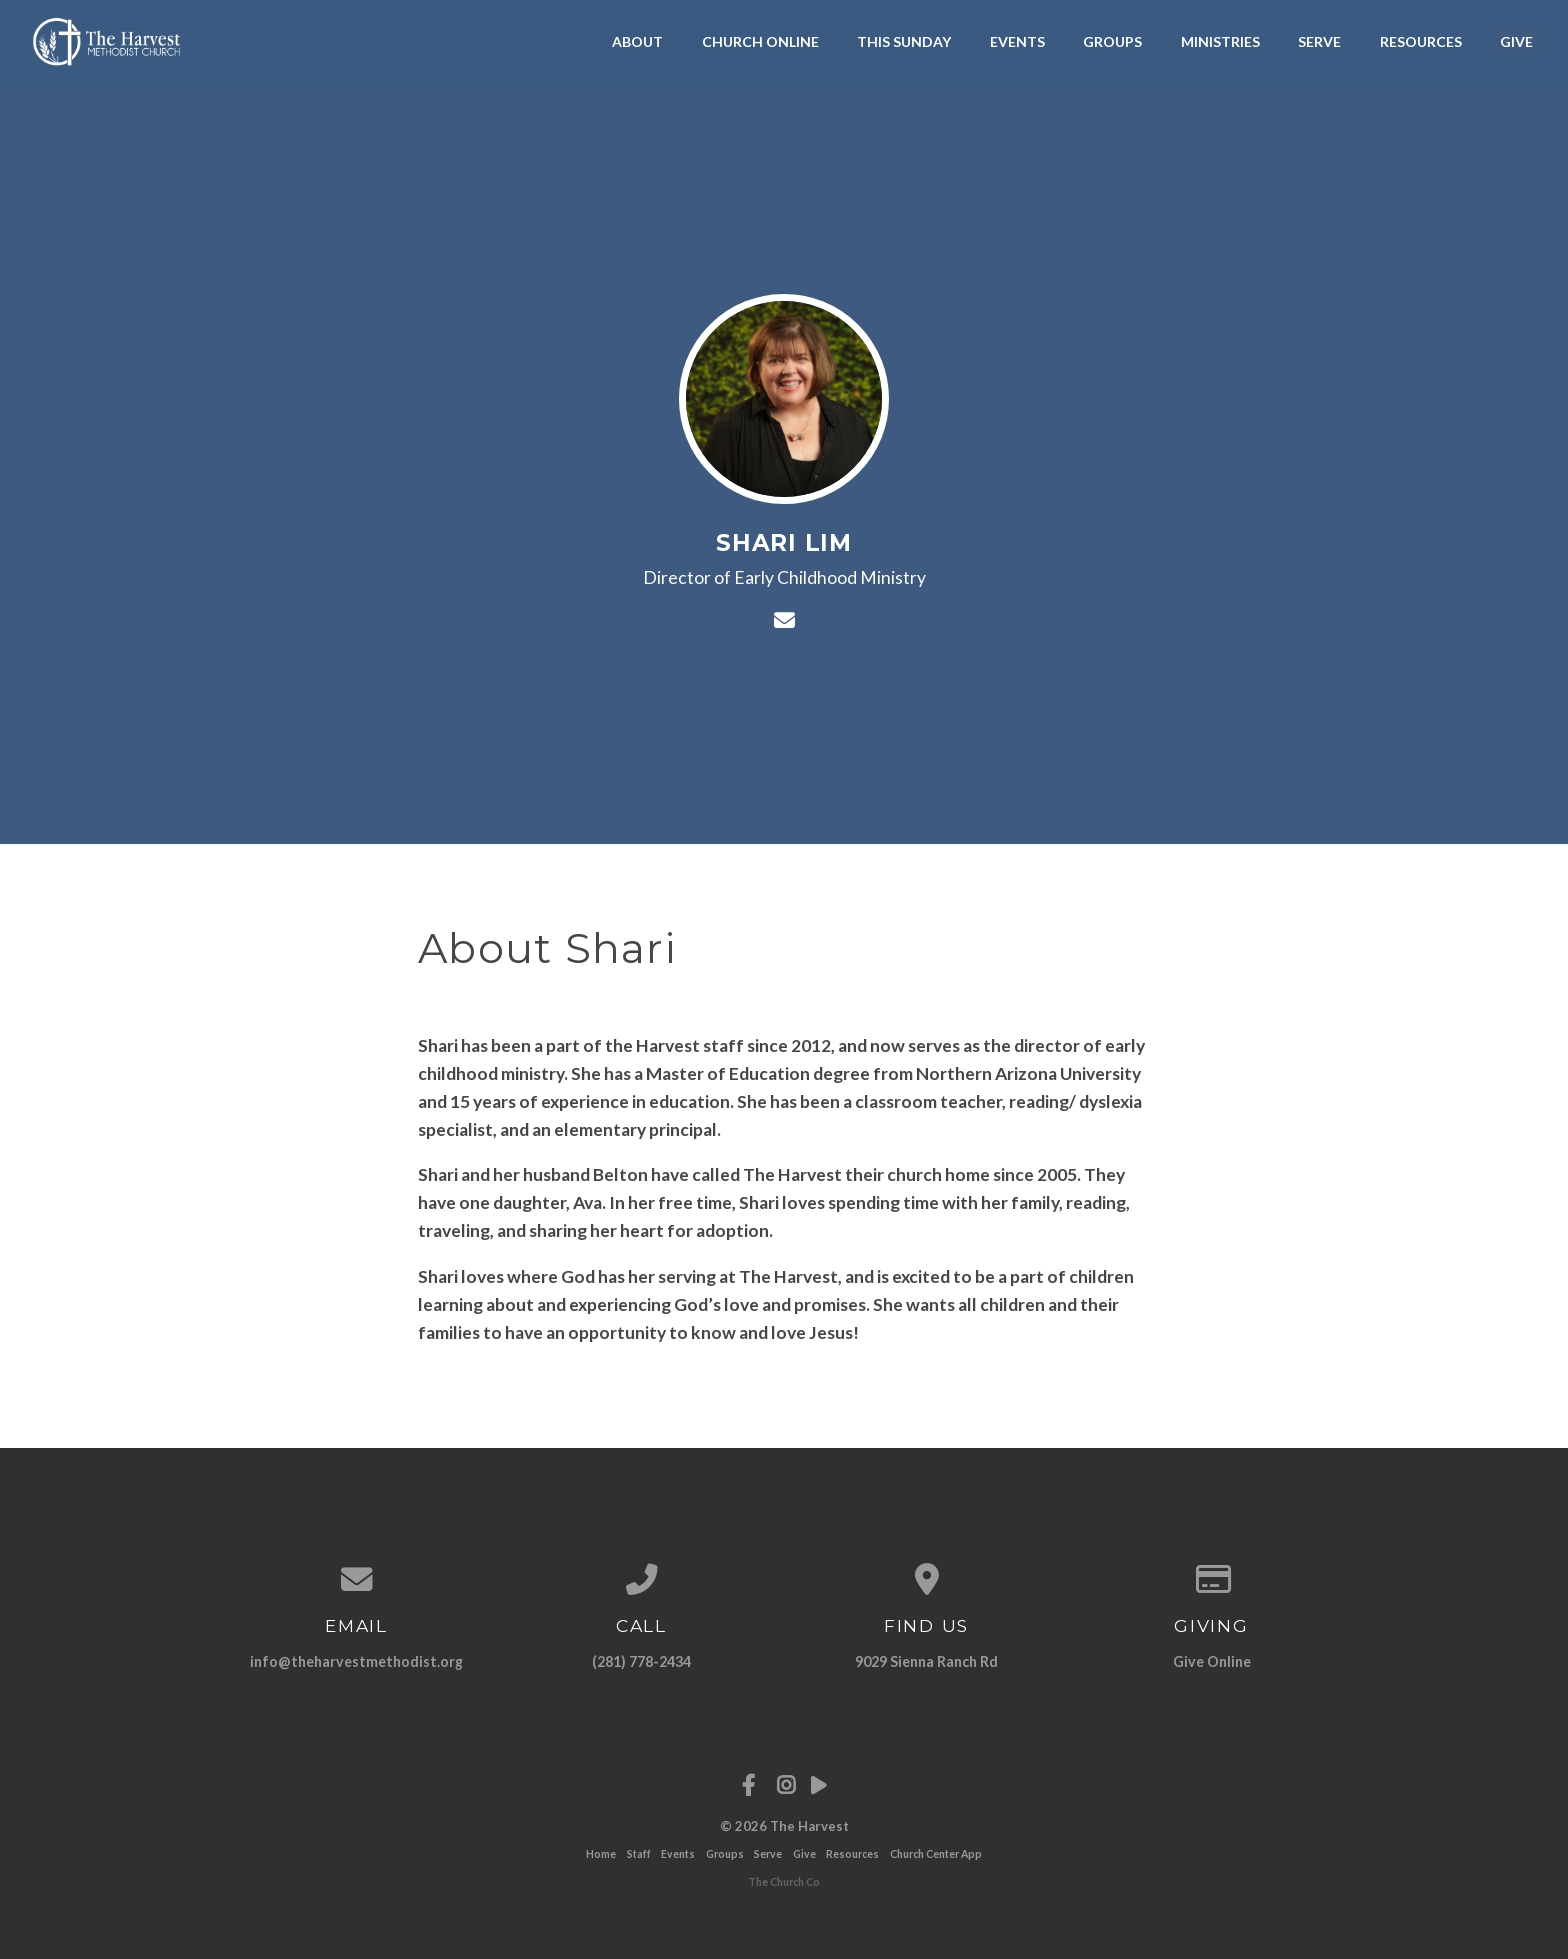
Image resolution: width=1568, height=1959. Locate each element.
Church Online (760, 41)
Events (1017, 41)
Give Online (1212, 1661)
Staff (639, 1854)
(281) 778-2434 (641, 1661)
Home (601, 1854)
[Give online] (1211, 1580)
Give (1516, 41)
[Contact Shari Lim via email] (783, 619)
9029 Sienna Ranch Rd (926, 1661)
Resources (1421, 41)
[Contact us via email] (356, 1580)
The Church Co (784, 1882)
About (637, 41)
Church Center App (936, 1854)
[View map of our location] (926, 1580)
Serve (1319, 41)
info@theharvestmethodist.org (356, 1661)
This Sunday (904, 41)
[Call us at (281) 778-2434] (641, 1580)
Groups (1112, 41)
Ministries (1220, 41)
